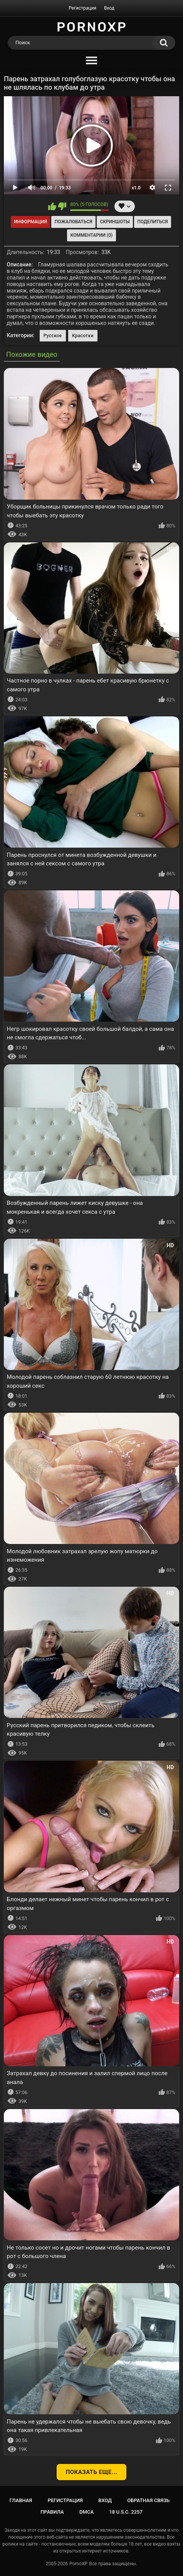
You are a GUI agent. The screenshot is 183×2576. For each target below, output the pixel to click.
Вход (109, 8)
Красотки (83, 335)
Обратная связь (148, 2500)
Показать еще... (92, 2472)
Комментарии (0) (91, 235)
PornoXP (78, 2563)
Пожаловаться (73, 221)
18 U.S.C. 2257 (126, 2512)
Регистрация (82, 8)
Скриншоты (114, 221)
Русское (53, 335)
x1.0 (136, 188)
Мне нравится (52, 206)
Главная (21, 2500)
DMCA (86, 2512)
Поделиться (152, 221)
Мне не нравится (62, 206)
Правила (52, 2512)
